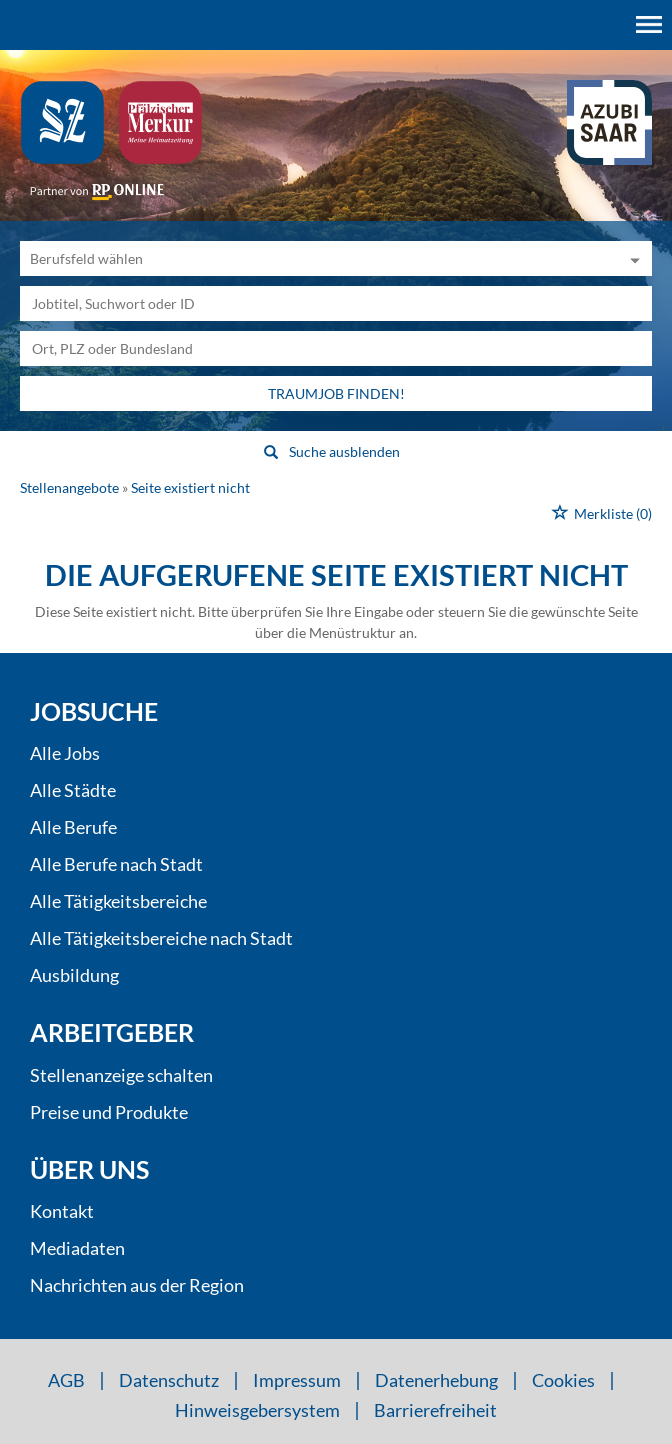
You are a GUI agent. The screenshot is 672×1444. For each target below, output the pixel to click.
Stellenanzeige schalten (121, 1075)
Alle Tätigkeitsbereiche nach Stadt (161, 938)
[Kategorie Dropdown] (632, 258)
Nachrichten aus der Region (137, 1285)
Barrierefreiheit (435, 1410)
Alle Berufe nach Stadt (116, 864)
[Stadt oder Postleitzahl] (336, 348)
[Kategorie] (316, 258)
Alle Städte (73, 790)
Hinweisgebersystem (257, 1410)
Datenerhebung (436, 1380)
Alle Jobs (65, 753)
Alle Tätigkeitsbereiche (118, 901)
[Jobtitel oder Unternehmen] (336, 303)
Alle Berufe (73, 827)
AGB (66, 1380)
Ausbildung (74, 975)
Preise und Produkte (109, 1112)
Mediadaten (77, 1248)
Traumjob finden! (336, 393)
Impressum (297, 1380)
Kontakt (62, 1211)
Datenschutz (169, 1380)
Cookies (563, 1380)
